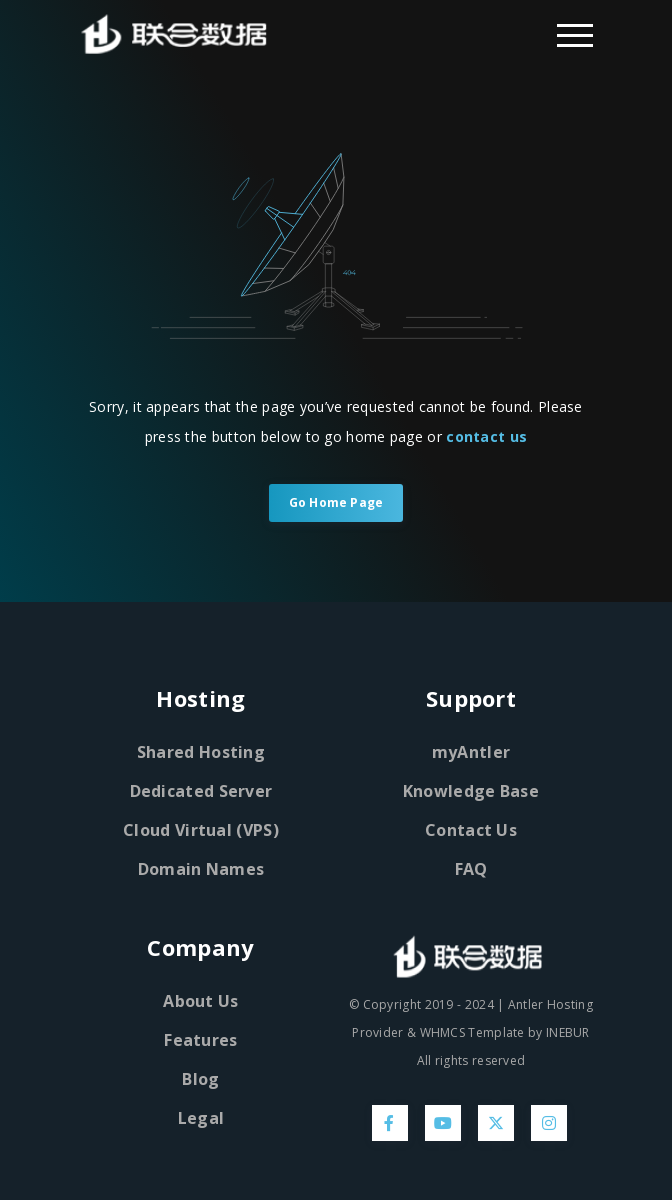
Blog (200, 1079)
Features (200, 1040)
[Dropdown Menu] (575, 34)
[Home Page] (201, 33)
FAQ (471, 869)
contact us (486, 436)
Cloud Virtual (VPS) (201, 830)
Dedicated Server (201, 791)
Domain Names (201, 869)
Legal (201, 1118)
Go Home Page (336, 502)
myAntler (471, 752)
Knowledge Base (471, 791)
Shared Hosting (201, 752)
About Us (200, 1001)
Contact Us (471, 830)
